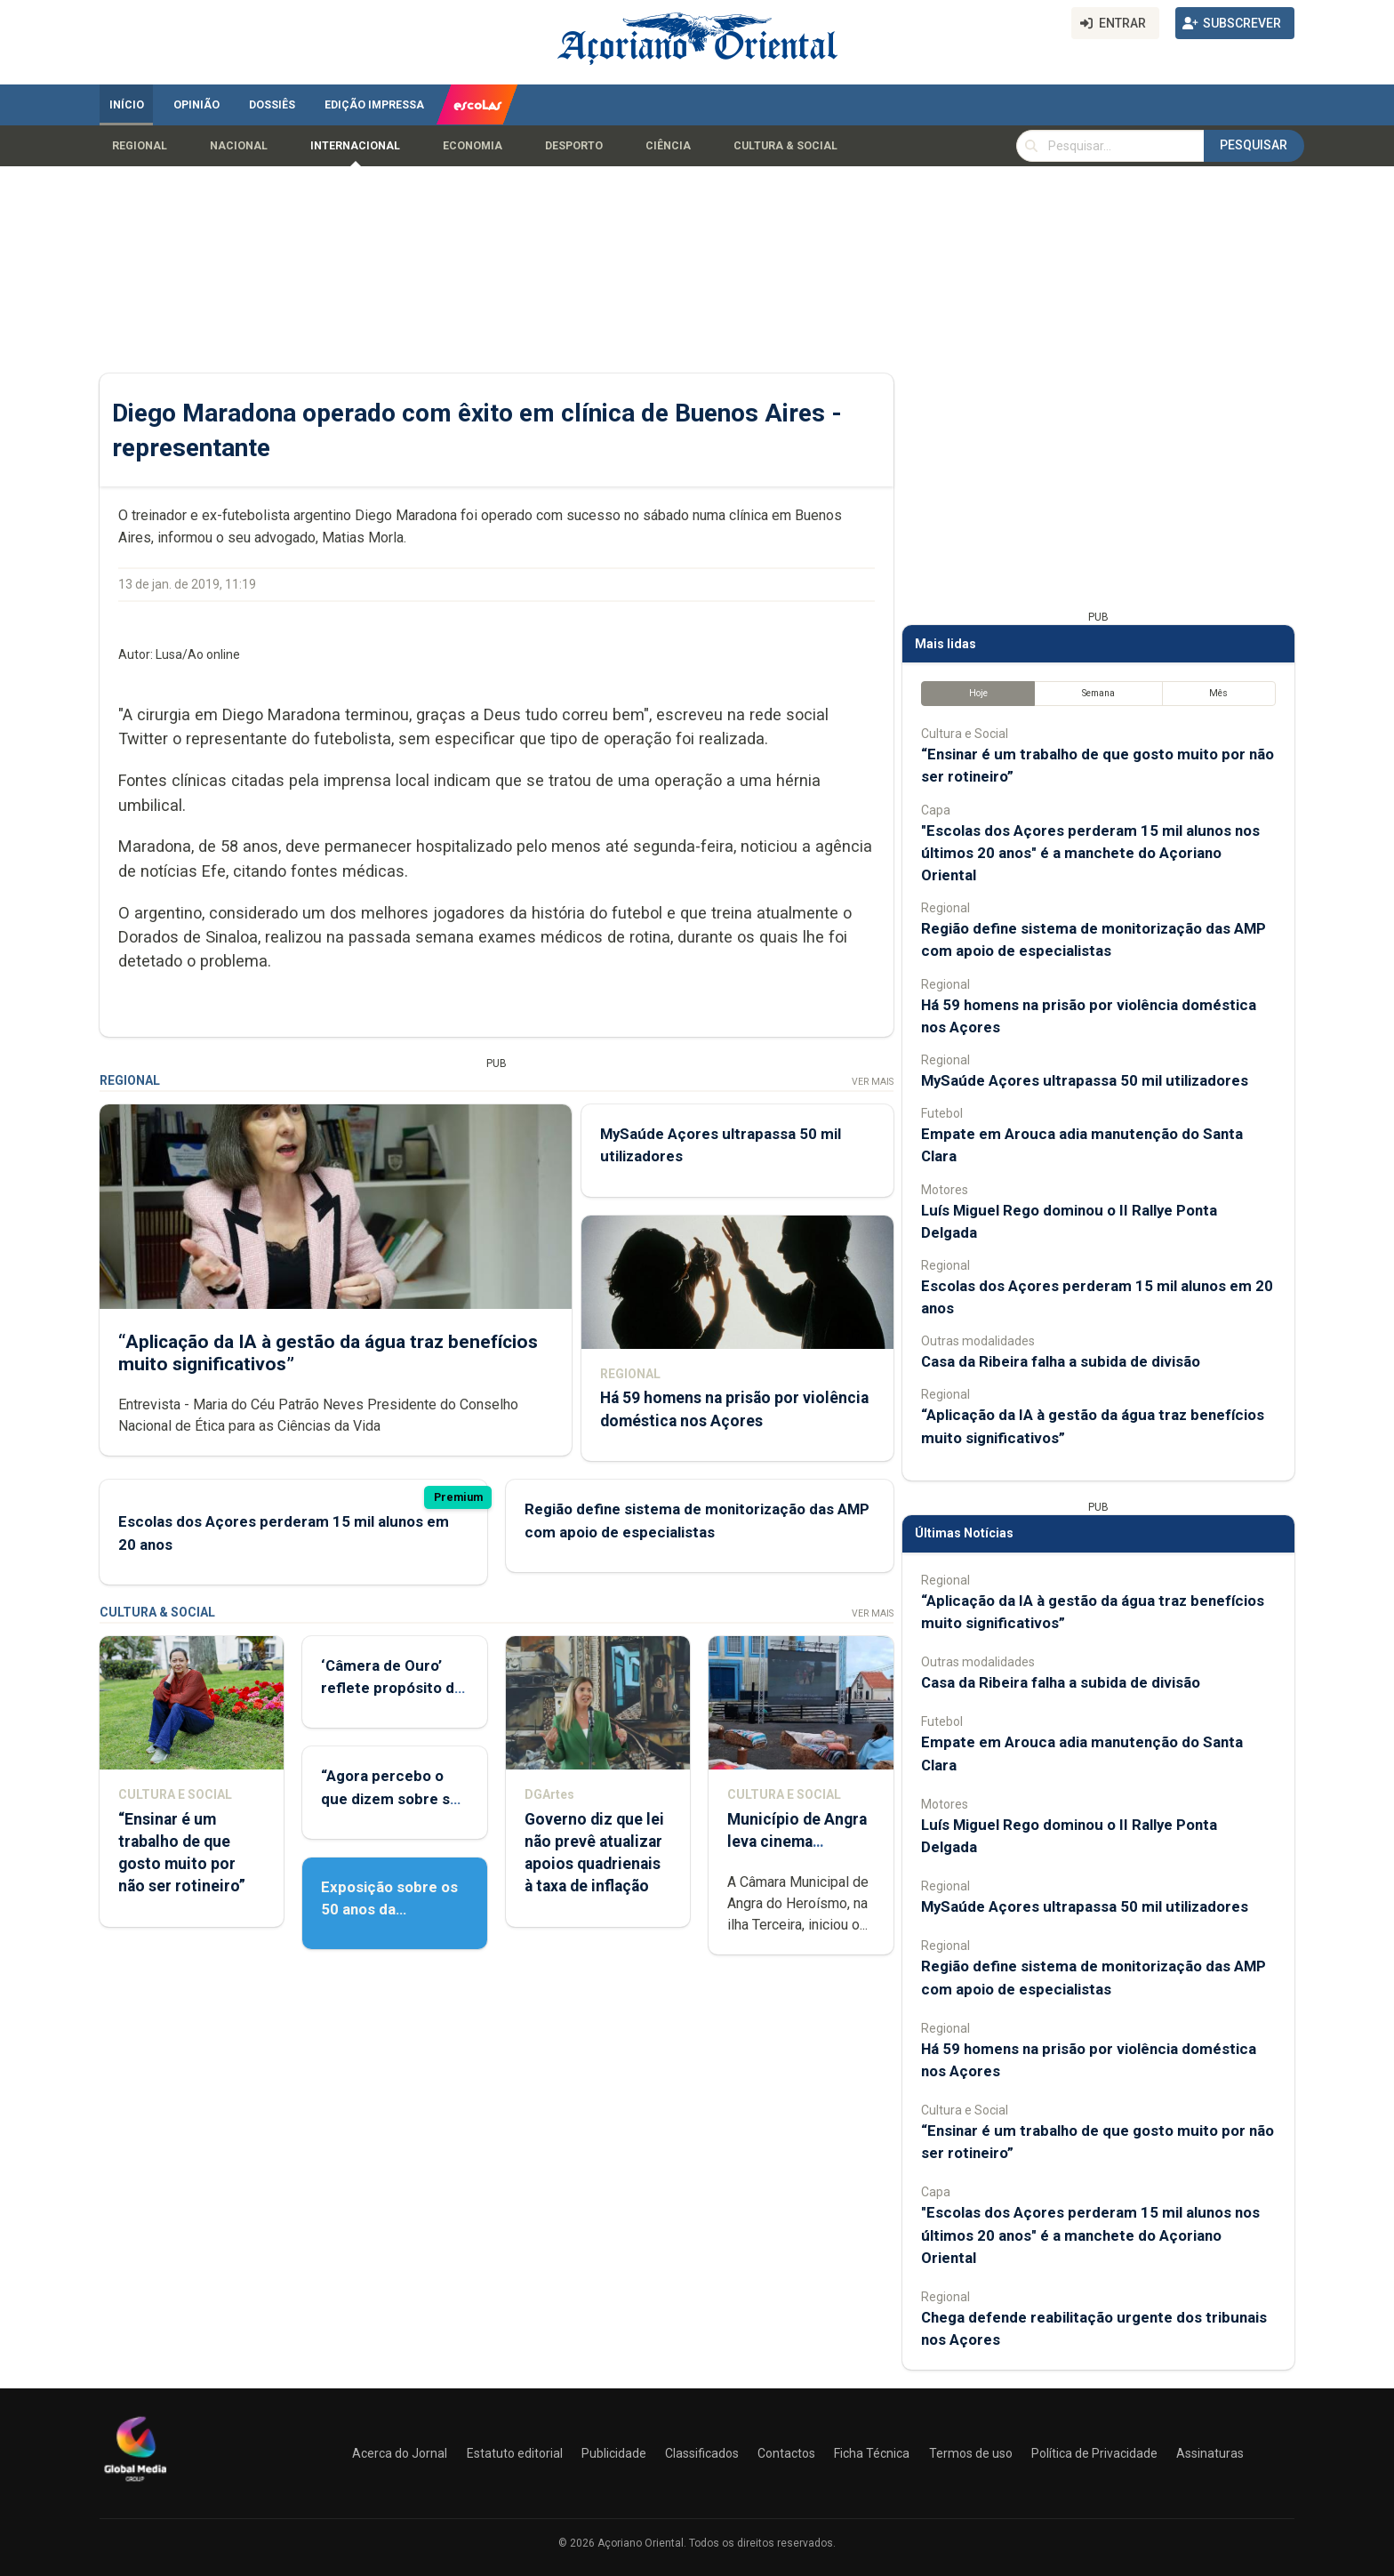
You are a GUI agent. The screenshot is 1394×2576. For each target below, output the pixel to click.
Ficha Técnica (871, 2453)
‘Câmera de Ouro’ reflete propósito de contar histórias (392, 1688)
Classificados (702, 2453)
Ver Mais (872, 1081)
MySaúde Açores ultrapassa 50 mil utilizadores (1084, 1080)
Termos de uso (971, 2453)
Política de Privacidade (1094, 2453)
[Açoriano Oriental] (135, 2483)
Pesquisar (1253, 145)
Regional (139, 146)
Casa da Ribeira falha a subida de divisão (1060, 1361)
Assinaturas (1210, 2453)
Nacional (239, 146)
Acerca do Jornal (399, 2453)
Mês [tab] (1218, 693)
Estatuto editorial (515, 2453)
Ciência (668, 146)
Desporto (574, 146)
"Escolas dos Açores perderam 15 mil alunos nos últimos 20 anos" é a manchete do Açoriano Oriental (1090, 853)
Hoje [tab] (978, 693)
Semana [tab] (1098, 693)
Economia (472, 146)
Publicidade (613, 2453)
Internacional (355, 146)
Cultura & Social (785, 146)
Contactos (786, 2453)
